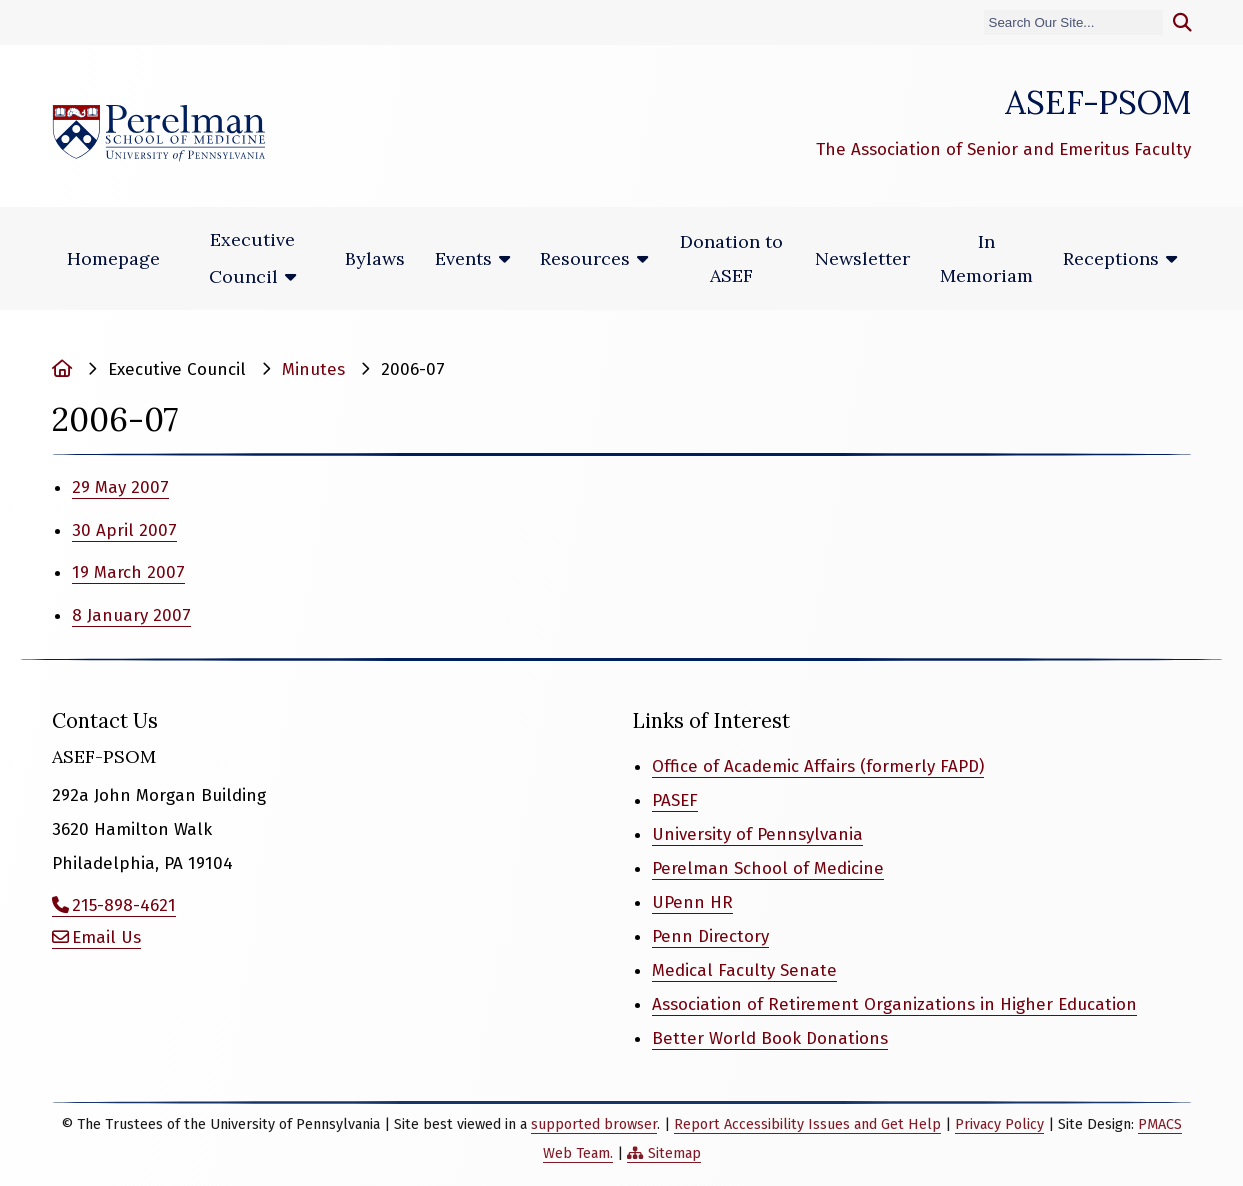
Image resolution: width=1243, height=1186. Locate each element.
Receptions (1111, 258)
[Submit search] (1182, 23)
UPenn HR (692, 902)
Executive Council (252, 258)
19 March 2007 (128, 572)
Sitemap (674, 1153)
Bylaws (375, 258)
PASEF (675, 800)
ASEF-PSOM (1098, 102)
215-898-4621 (124, 905)
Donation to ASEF (731, 258)
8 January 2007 (131, 615)
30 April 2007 (124, 530)
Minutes (313, 369)
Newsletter (862, 258)
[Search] (1073, 22)
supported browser (594, 1124)
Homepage (113, 258)
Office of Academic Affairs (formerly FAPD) (818, 766)
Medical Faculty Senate (744, 970)
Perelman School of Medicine (768, 868)
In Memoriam (986, 258)
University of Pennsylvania (757, 834)
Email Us (106, 937)
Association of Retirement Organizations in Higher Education (894, 1004)
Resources (585, 258)
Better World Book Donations (770, 1038)
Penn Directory (710, 936)
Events (463, 258)
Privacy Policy (999, 1124)
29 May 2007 (120, 487)
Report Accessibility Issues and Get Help (807, 1124)
